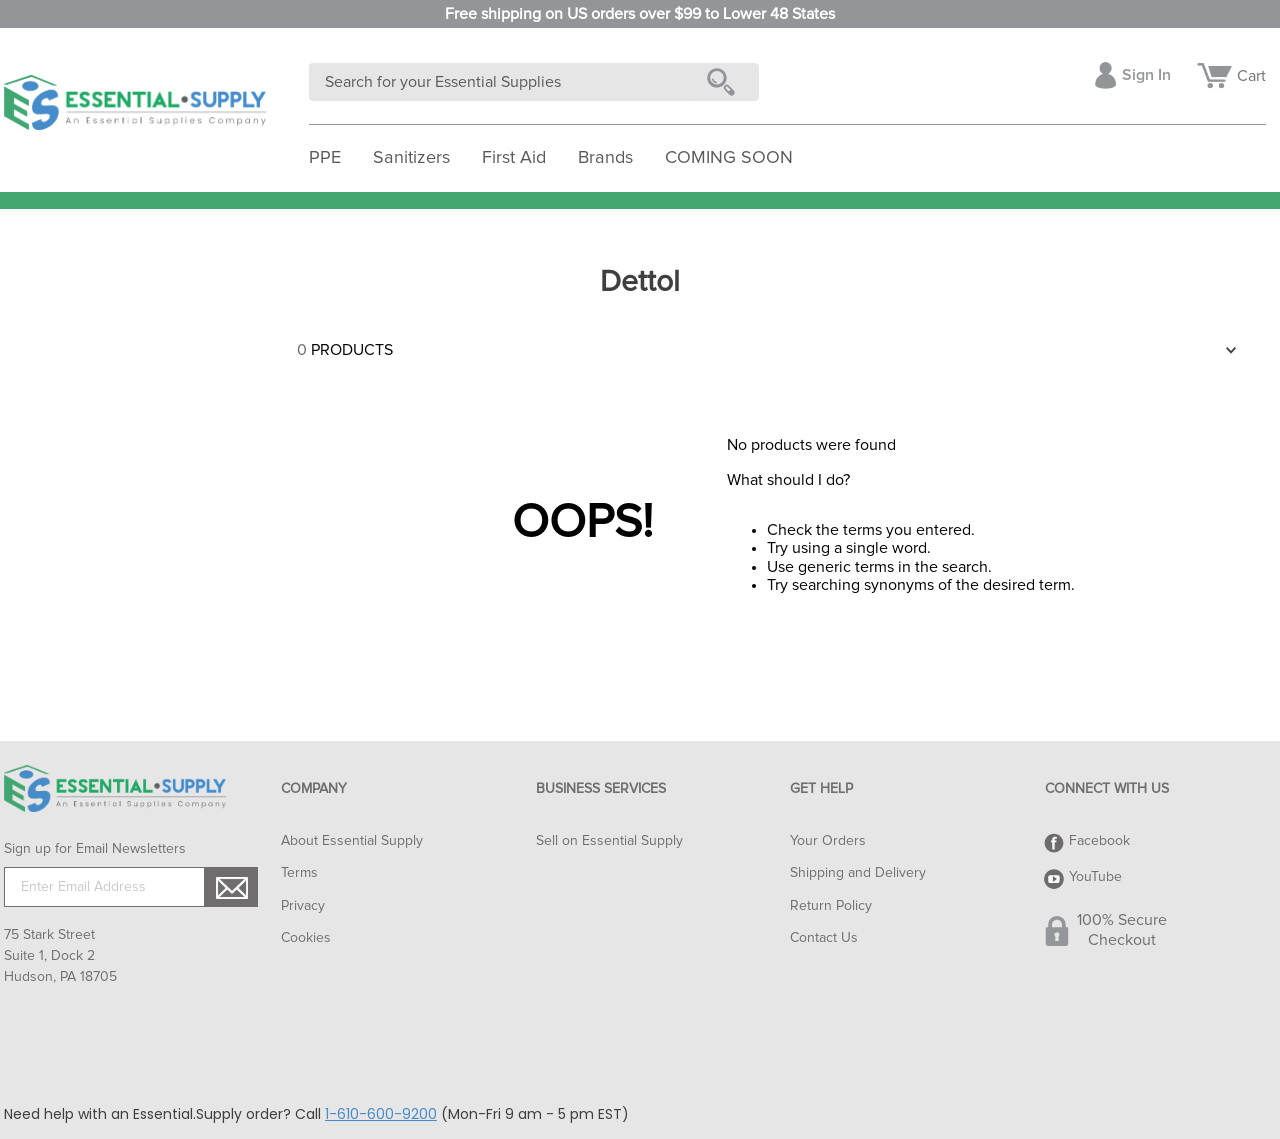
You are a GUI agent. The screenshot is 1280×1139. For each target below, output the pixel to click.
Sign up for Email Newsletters (95, 849)
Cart (1251, 76)
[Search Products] (725, 82)
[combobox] (534, 82)
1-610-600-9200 (381, 1114)
